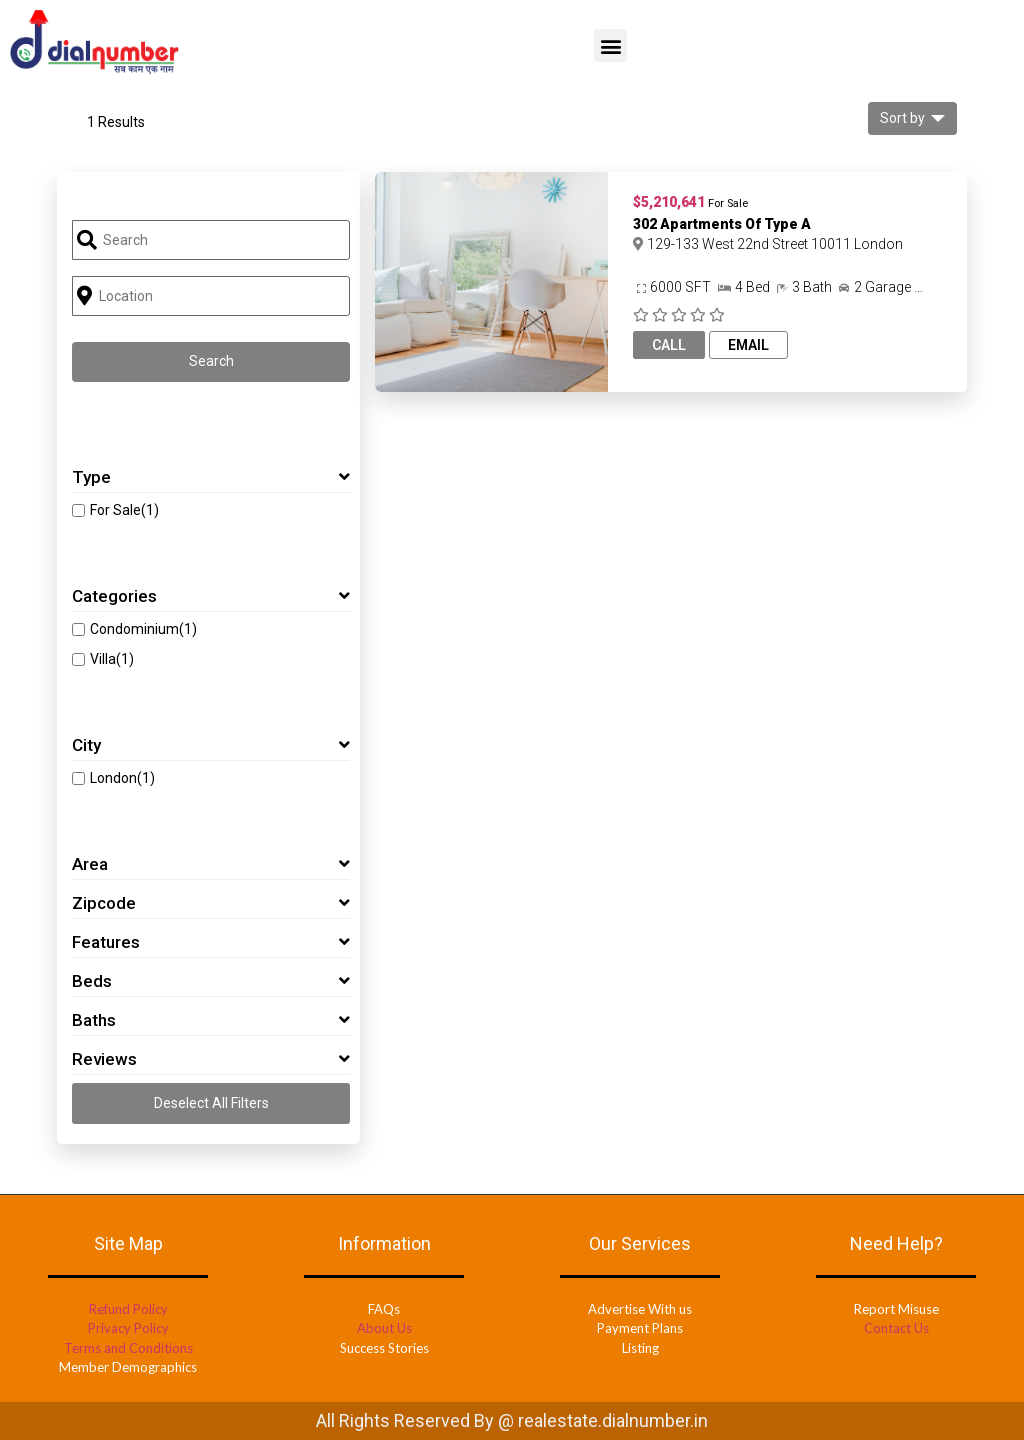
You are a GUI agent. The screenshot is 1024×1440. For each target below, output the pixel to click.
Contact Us (896, 1328)
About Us (384, 1328)
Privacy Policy (128, 1328)
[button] (610, 45)
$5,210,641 (669, 202)
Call (669, 345)
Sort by (902, 118)
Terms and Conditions (128, 1348)
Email (748, 345)
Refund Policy (128, 1309)
